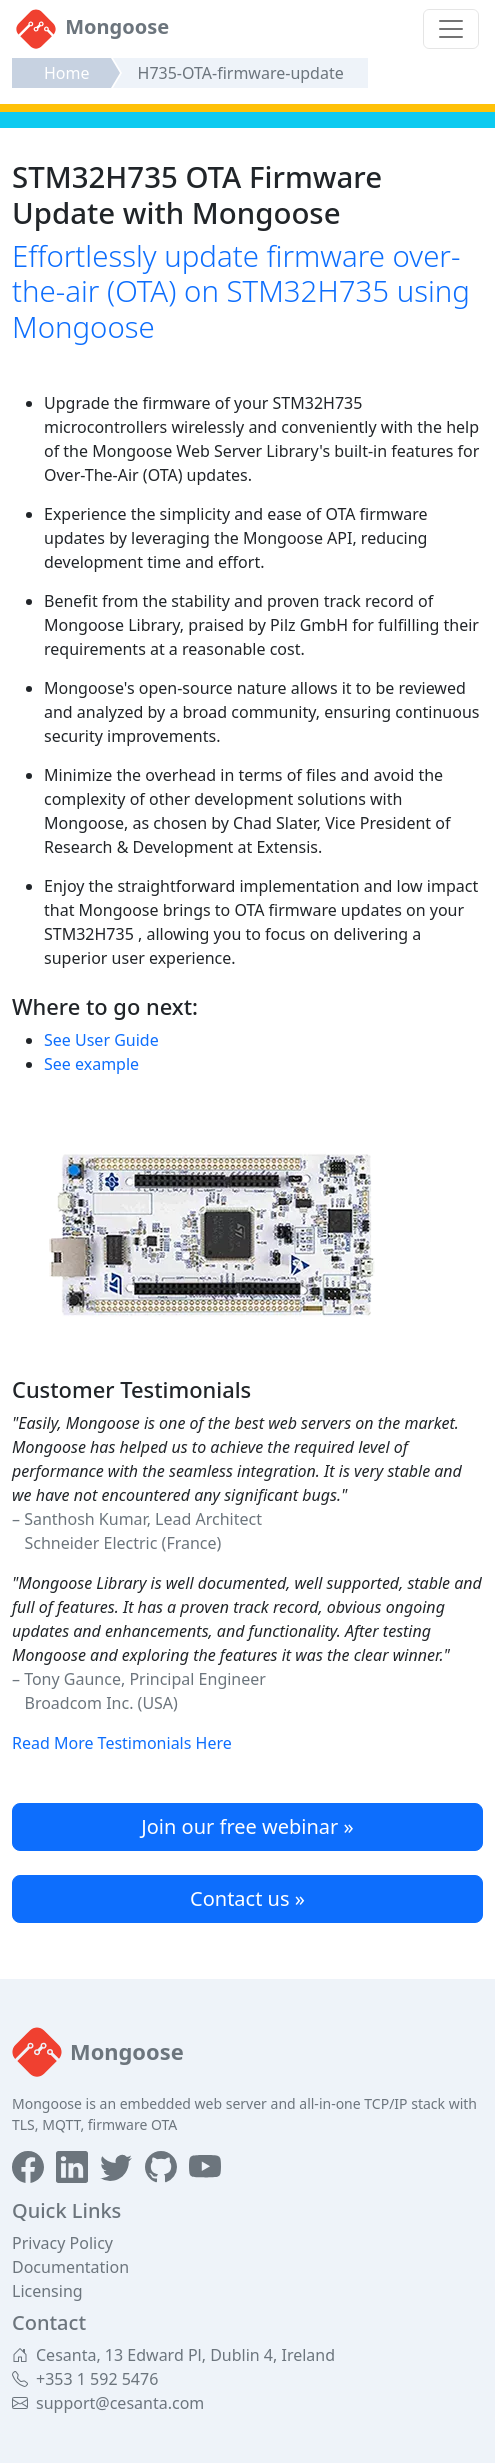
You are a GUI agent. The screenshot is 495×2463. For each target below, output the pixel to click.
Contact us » (247, 1898)
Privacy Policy (62, 2243)
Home (67, 73)
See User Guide (101, 1040)
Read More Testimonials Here (122, 1743)
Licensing (47, 2291)
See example (91, 1064)
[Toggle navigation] (451, 29)
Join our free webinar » (247, 1826)
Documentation (70, 2267)
